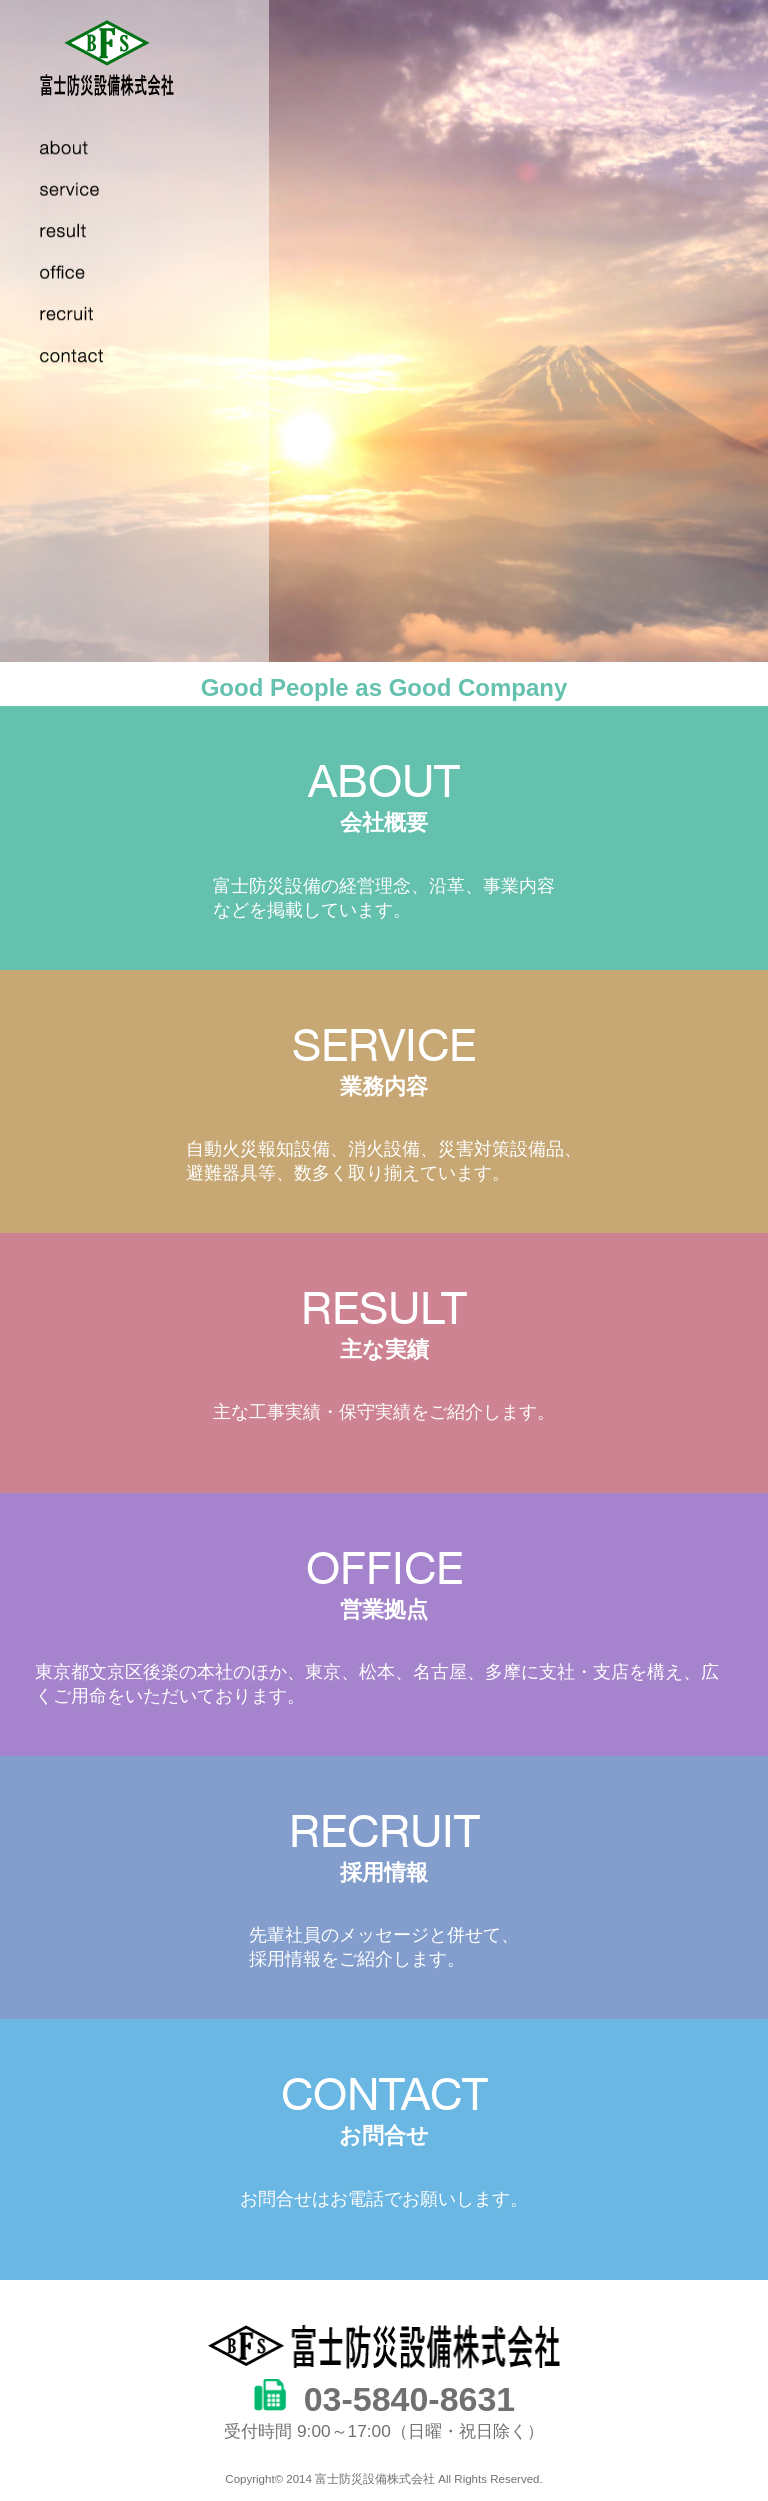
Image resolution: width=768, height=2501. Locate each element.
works (82, 275)
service (82, 192)
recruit (82, 316)
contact (82, 358)
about (82, 150)
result (82, 233)
